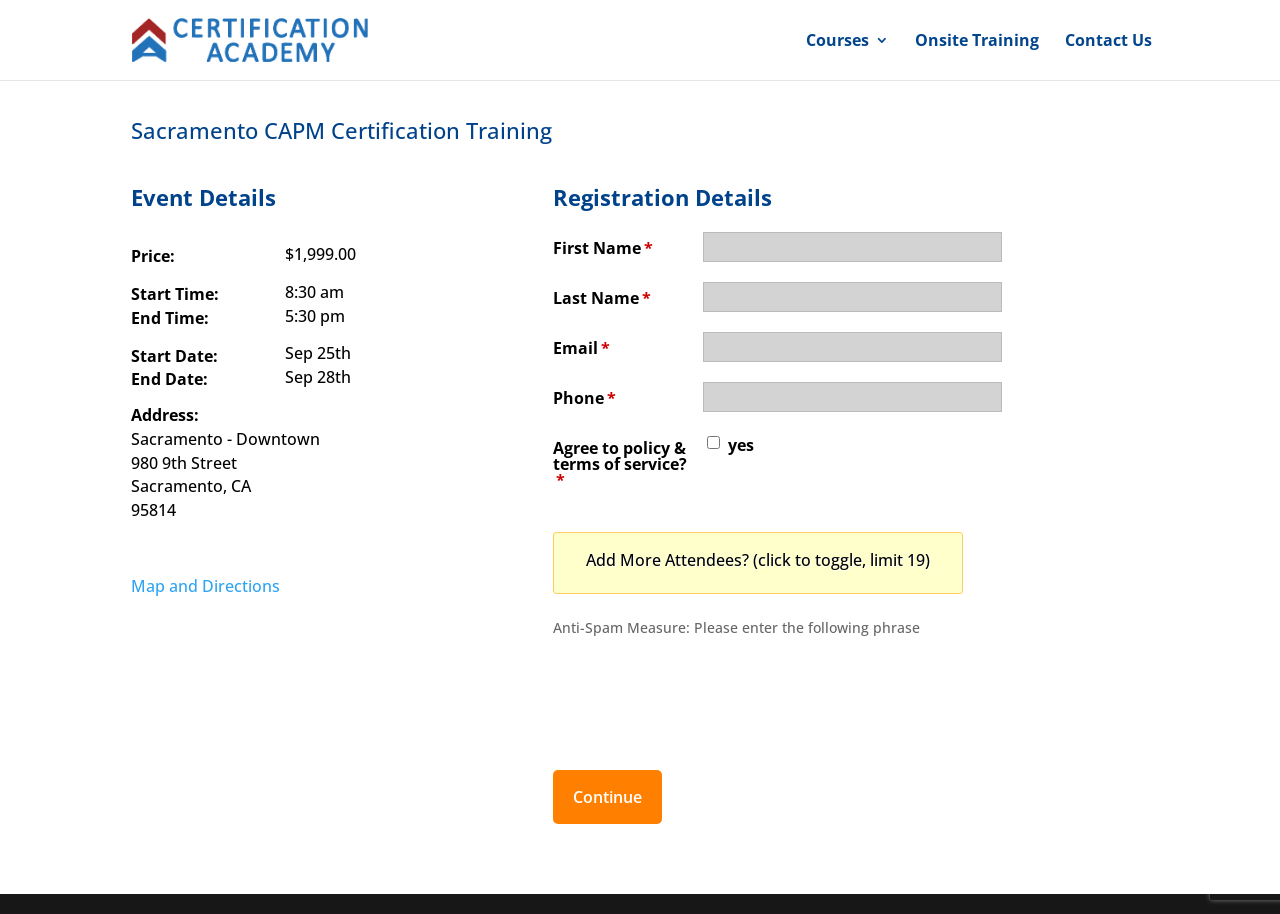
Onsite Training (977, 42)
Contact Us (1108, 42)
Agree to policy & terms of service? (620, 464)
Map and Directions (205, 586)
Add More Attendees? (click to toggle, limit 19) (758, 560)
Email (581, 348)
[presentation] (705, 693)
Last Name (602, 298)
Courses (837, 42)
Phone (584, 398)
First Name (603, 248)
